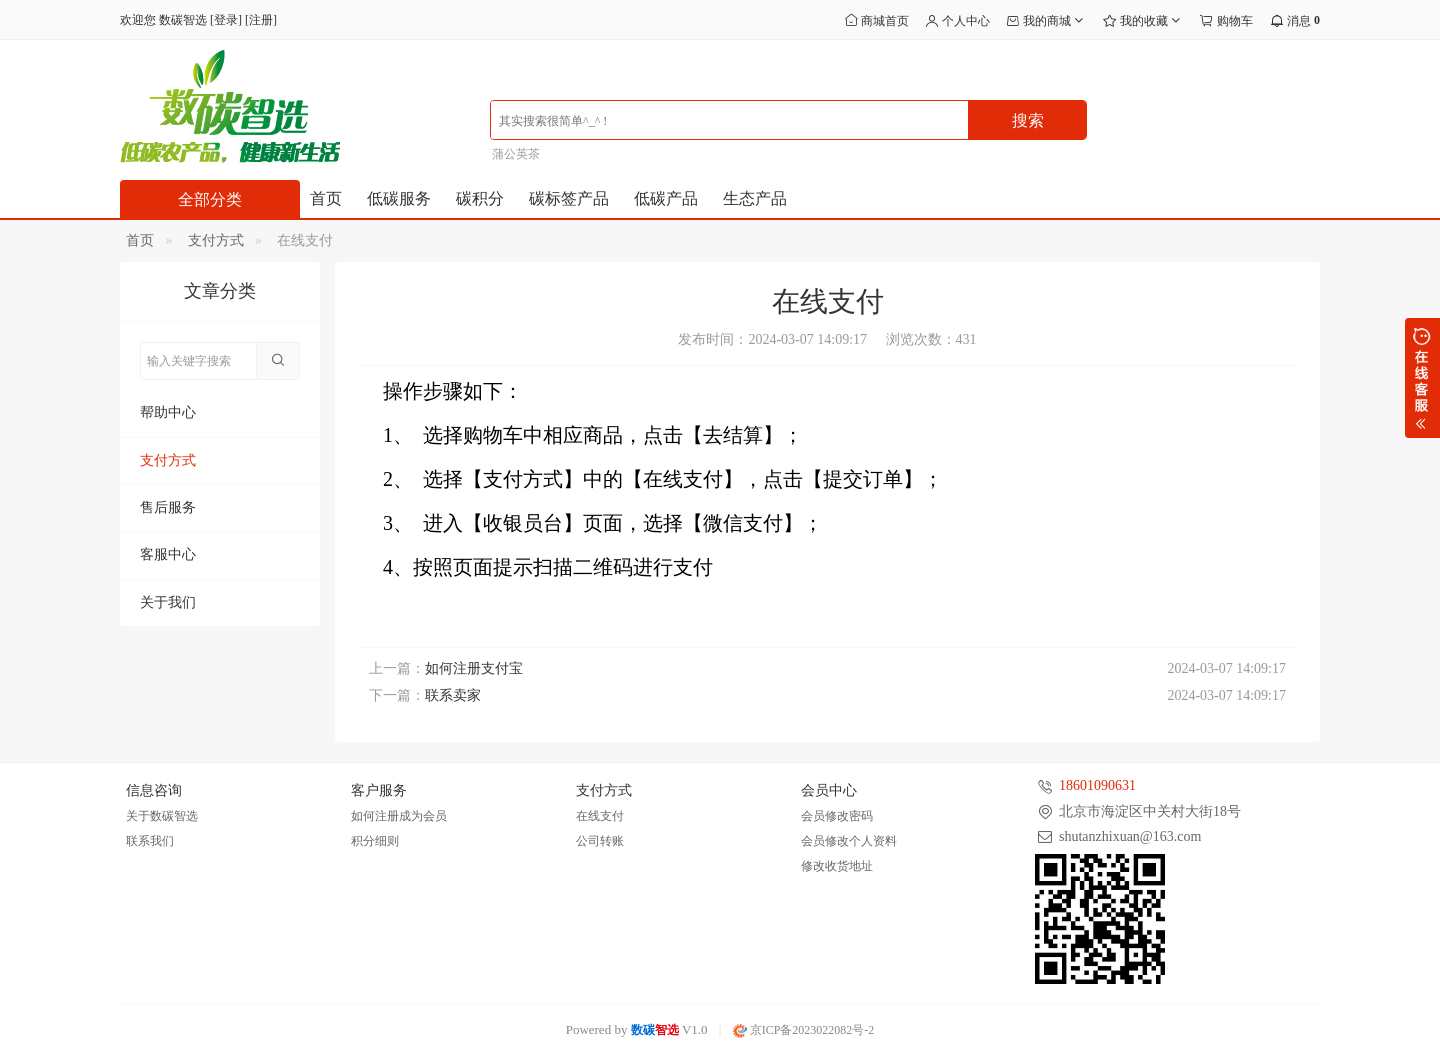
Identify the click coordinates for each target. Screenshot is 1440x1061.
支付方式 (216, 240)
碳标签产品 (569, 198)
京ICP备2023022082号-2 (804, 1030)
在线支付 (600, 816)
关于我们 (168, 602)
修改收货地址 (837, 866)
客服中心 (168, 554)
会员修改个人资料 (849, 841)
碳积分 (480, 198)
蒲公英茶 (516, 154)
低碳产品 (666, 198)
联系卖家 (453, 695)
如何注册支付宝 (474, 668)
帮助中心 (168, 412)
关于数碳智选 (162, 816)
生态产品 (755, 198)
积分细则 (375, 841)
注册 (261, 20)
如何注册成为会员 (399, 816)
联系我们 (150, 841)
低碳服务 (399, 198)
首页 (326, 198)
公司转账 (600, 841)
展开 (1422, 378)
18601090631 (1097, 785)
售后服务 (168, 507)
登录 (226, 20)
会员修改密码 (837, 816)
